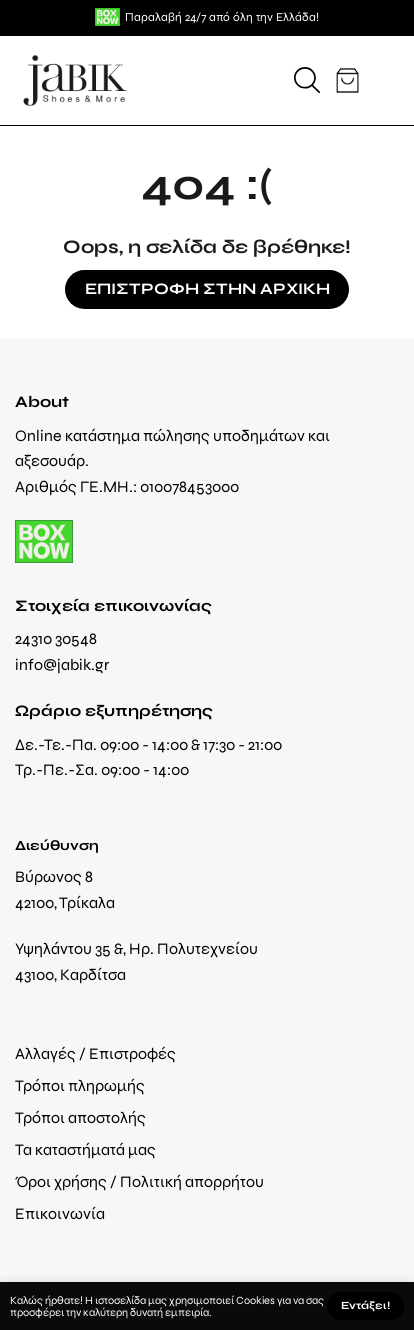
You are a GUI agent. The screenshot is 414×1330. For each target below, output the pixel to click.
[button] (307, 80)
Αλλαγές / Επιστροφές (95, 1053)
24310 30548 (56, 638)
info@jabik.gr (62, 664)
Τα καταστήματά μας (85, 1149)
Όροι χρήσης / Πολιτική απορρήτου (139, 1181)
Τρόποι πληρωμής (80, 1085)
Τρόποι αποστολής (80, 1117)
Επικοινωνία (60, 1213)
